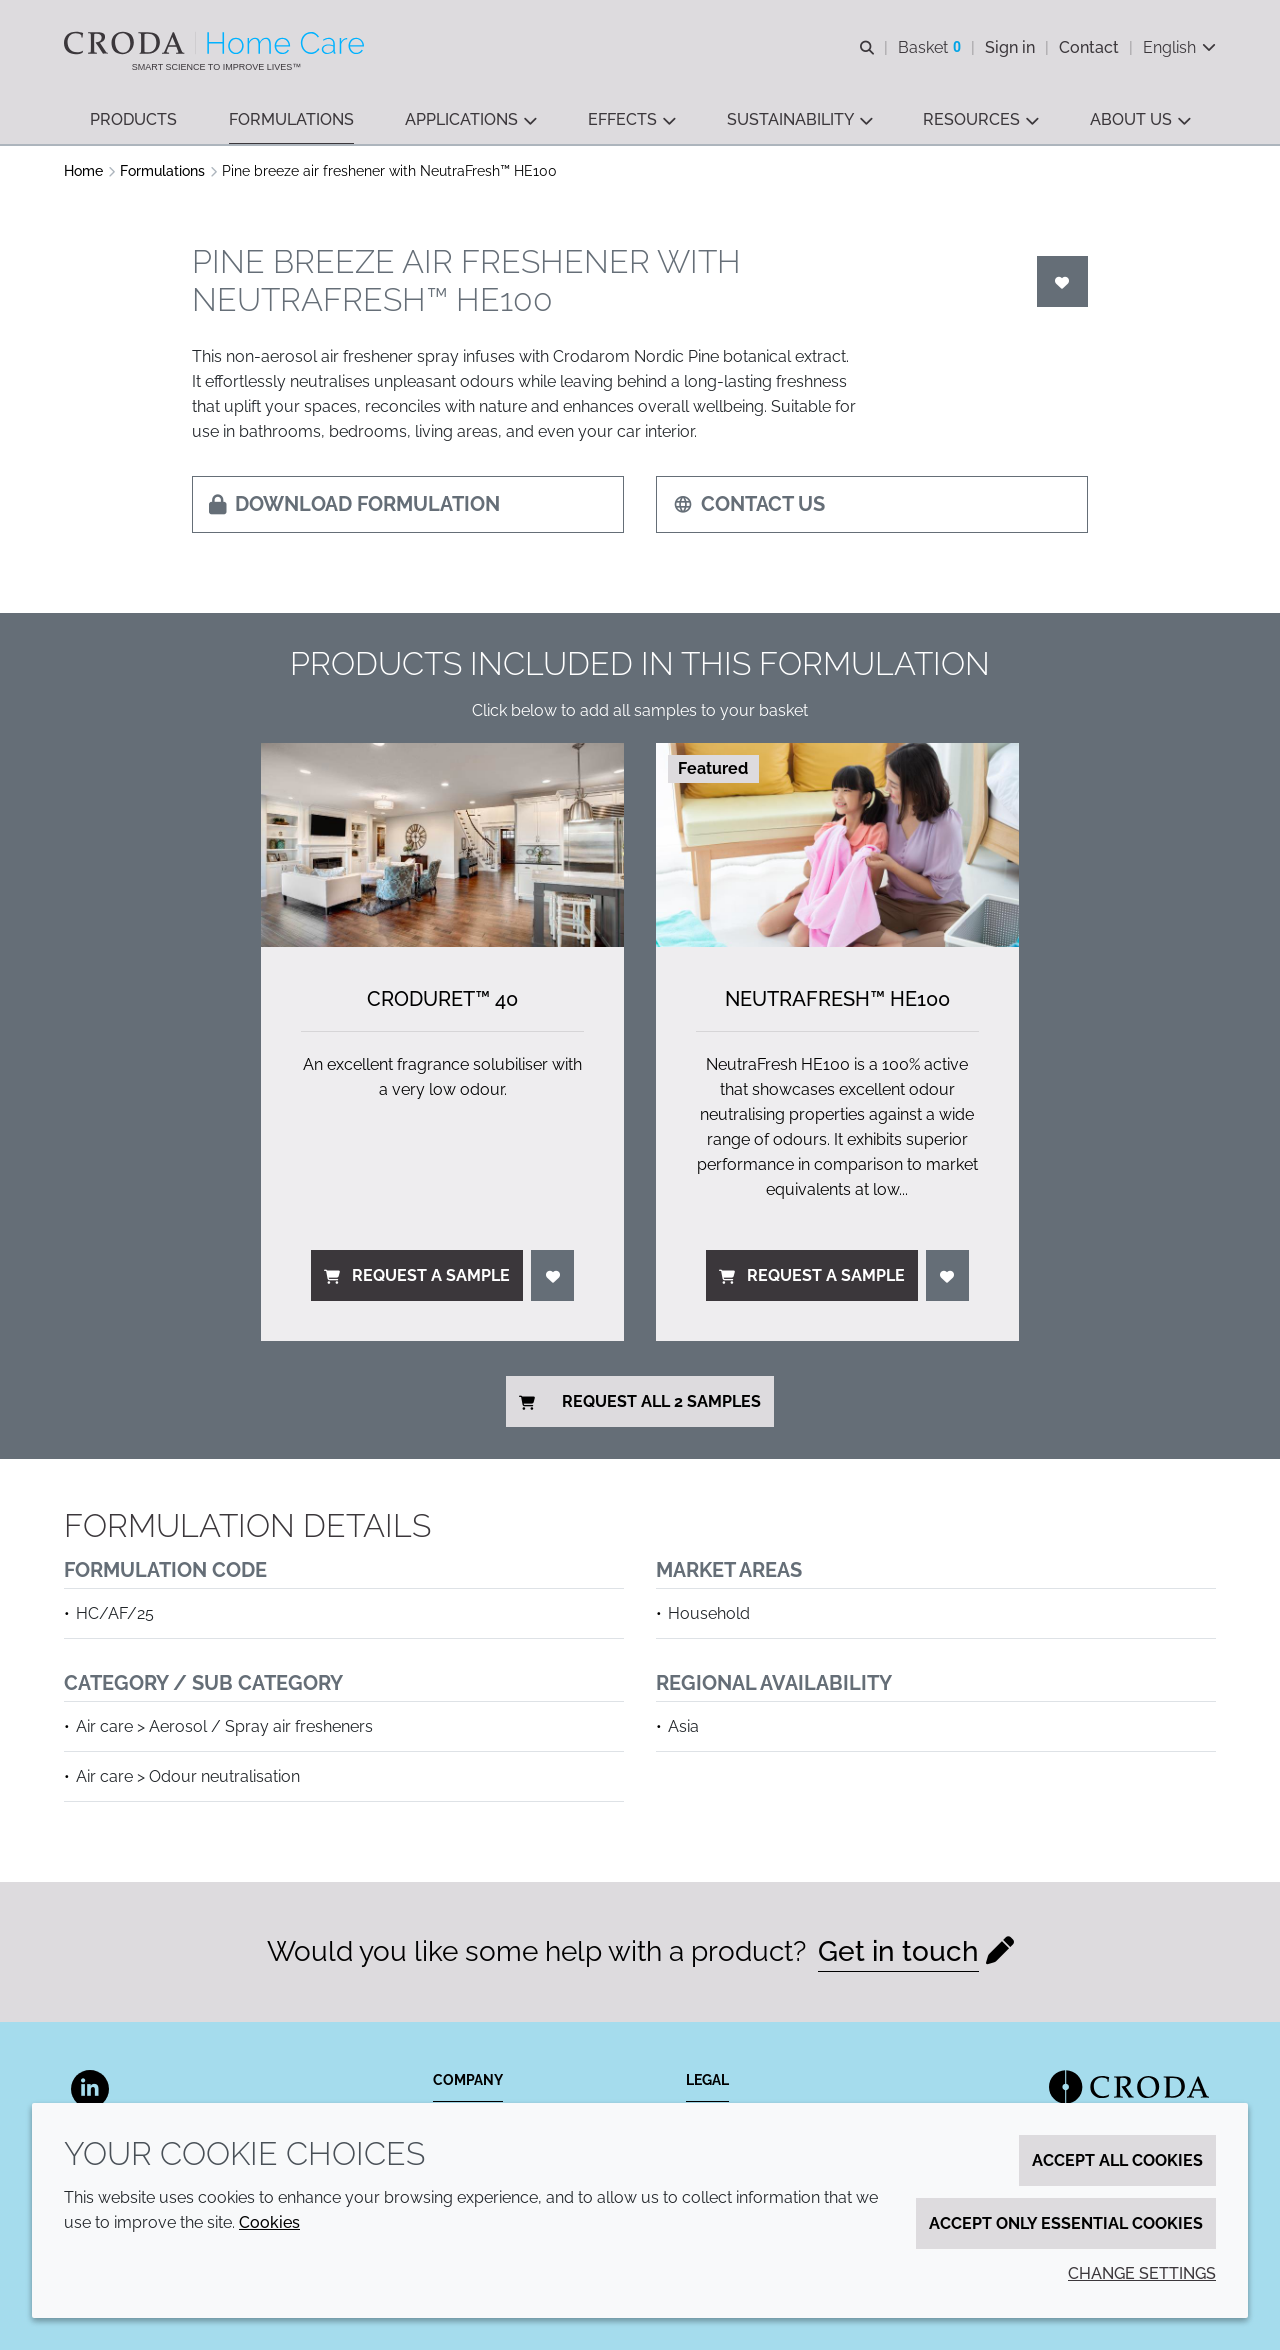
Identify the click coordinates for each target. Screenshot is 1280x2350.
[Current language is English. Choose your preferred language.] (1179, 47)
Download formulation (354, 504)
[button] (133, 120)
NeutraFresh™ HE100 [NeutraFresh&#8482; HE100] (837, 999)
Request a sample (417, 1275)
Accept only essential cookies (1066, 2223)
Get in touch (898, 1951)
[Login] (1063, 281)
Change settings (1142, 2273)
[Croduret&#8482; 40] (442, 845)
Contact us (749, 504)
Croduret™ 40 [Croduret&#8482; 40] (442, 999)
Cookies (269, 2222)
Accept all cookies (1117, 2160)
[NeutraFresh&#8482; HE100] (837, 845)
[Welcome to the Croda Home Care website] (216, 43)
